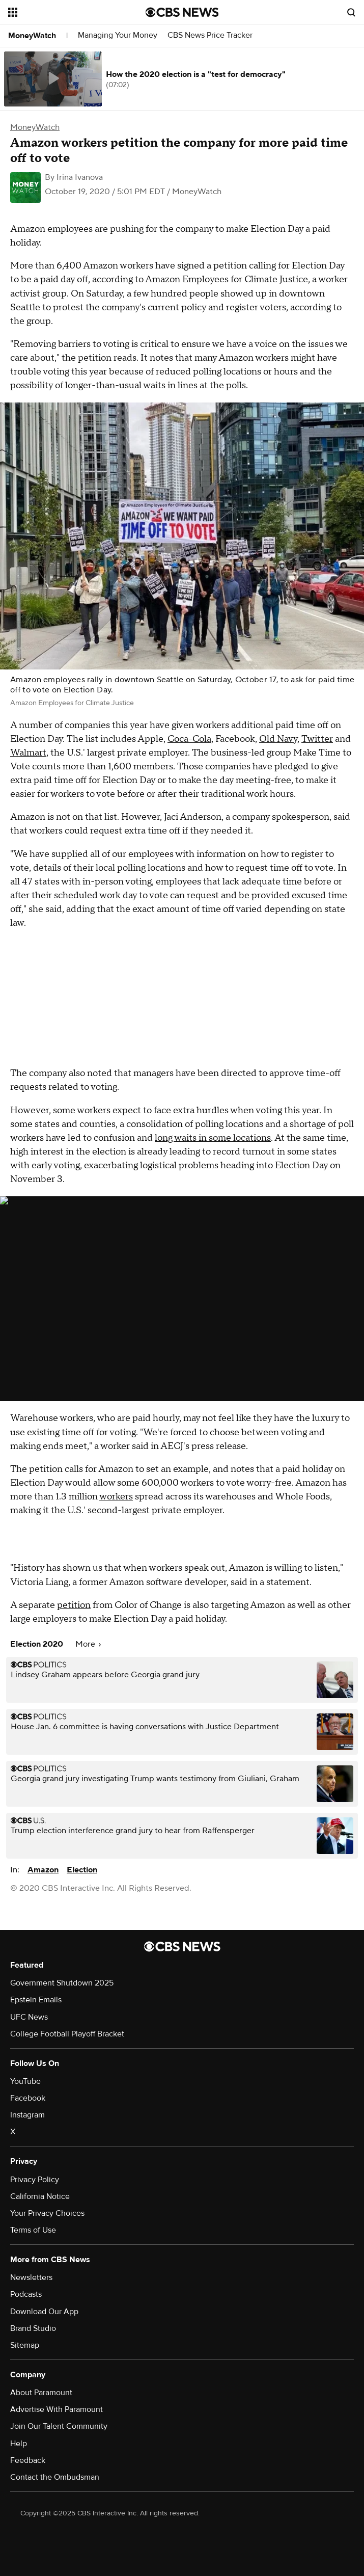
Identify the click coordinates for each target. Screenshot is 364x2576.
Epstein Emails (36, 2000)
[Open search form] (351, 12)
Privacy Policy (34, 2180)
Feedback (27, 2460)
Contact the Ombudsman (54, 2477)
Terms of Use (33, 2230)
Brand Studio (33, 2328)
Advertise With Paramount (56, 2409)
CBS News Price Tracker (210, 35)
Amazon (43, 1870)
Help (18, 2443)
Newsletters (31, 2277)
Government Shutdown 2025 (62, 1983)
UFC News (29, 2017)
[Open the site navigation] (66, 12)
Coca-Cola (189, 739)
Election (82, 1870)
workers (116, 1496)
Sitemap (24, 2345)
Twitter (317, 739)
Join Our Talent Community (58, 2426)
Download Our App (44, 2311)
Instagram (27, 2115)
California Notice (40, 2196)
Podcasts (26, 2294)
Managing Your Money (117, 35)
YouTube (25, 2081)
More (88, 1644)
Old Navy (278, 739)
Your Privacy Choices (47, 2213)
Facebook (27, 2098)
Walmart (28, 753)
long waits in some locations (213, 1138)
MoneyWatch (32, 36)
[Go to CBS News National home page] (182, 12)
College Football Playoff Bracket (67, 2034)
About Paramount (41, 2393)
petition (74, 1605)
